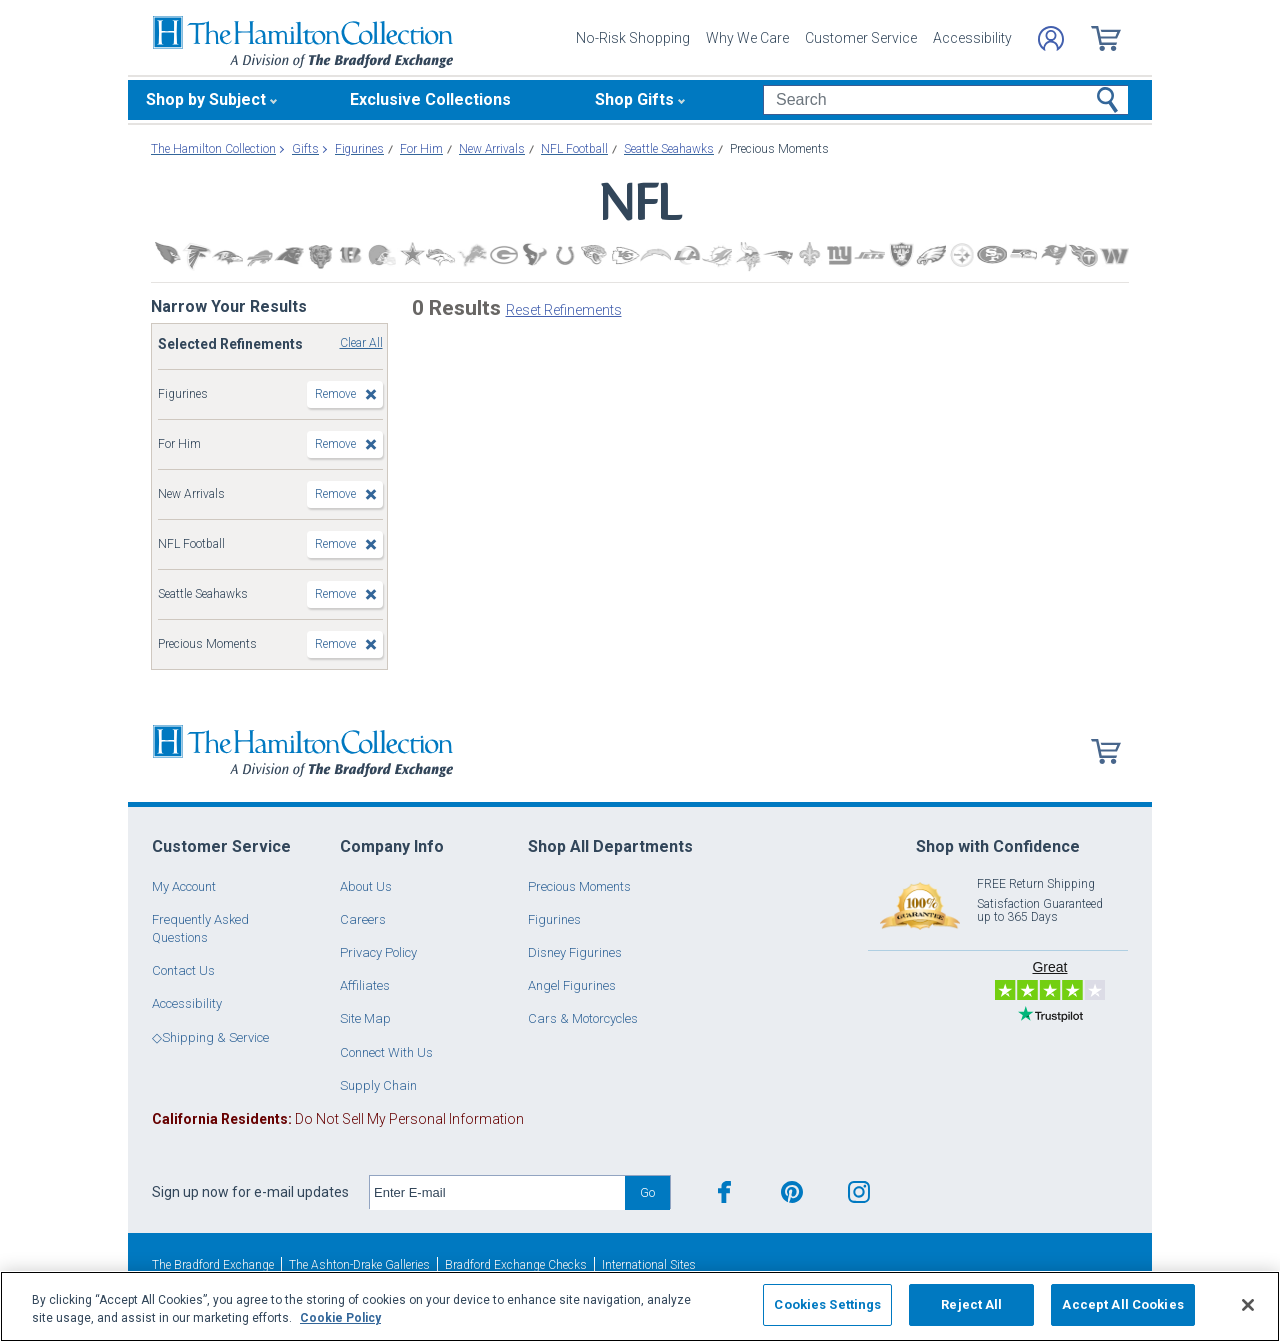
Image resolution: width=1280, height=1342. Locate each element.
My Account (184, 886)
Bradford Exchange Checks (516, 1265)
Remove (335, 394)
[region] (640, 1306)
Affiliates (365, 985)
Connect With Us (386, 1052)
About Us (366, 886)
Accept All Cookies (1122, 1304)
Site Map (365, 1018)
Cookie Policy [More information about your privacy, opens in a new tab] (340, 1318)
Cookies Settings (827, 1304)
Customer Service (861, 38)
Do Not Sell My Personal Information (338, 1119)
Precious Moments (579, 886)
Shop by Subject (206, 99)
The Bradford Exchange (213, 1265)
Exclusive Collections (430, 99)
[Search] (945, 100)
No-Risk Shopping (633, 38)
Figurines (554, 919)
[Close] (1248, 1305)
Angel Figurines (572, 985)
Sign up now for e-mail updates (250, 1192)
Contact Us (183, 970)
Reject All (971, 1304)
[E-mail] (497, 1193)
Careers (363, 919)
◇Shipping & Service (210, 1037)
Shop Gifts (634, 99)
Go (647, 1192)
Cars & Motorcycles (583, 1018)
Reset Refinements (564, 310)
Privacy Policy (378, 952)
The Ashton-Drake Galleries (359, 1265)
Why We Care (747, 38)
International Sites (649, 1265)
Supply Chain (378, 1085)
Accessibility (972, 38)
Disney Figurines (575, 952)
